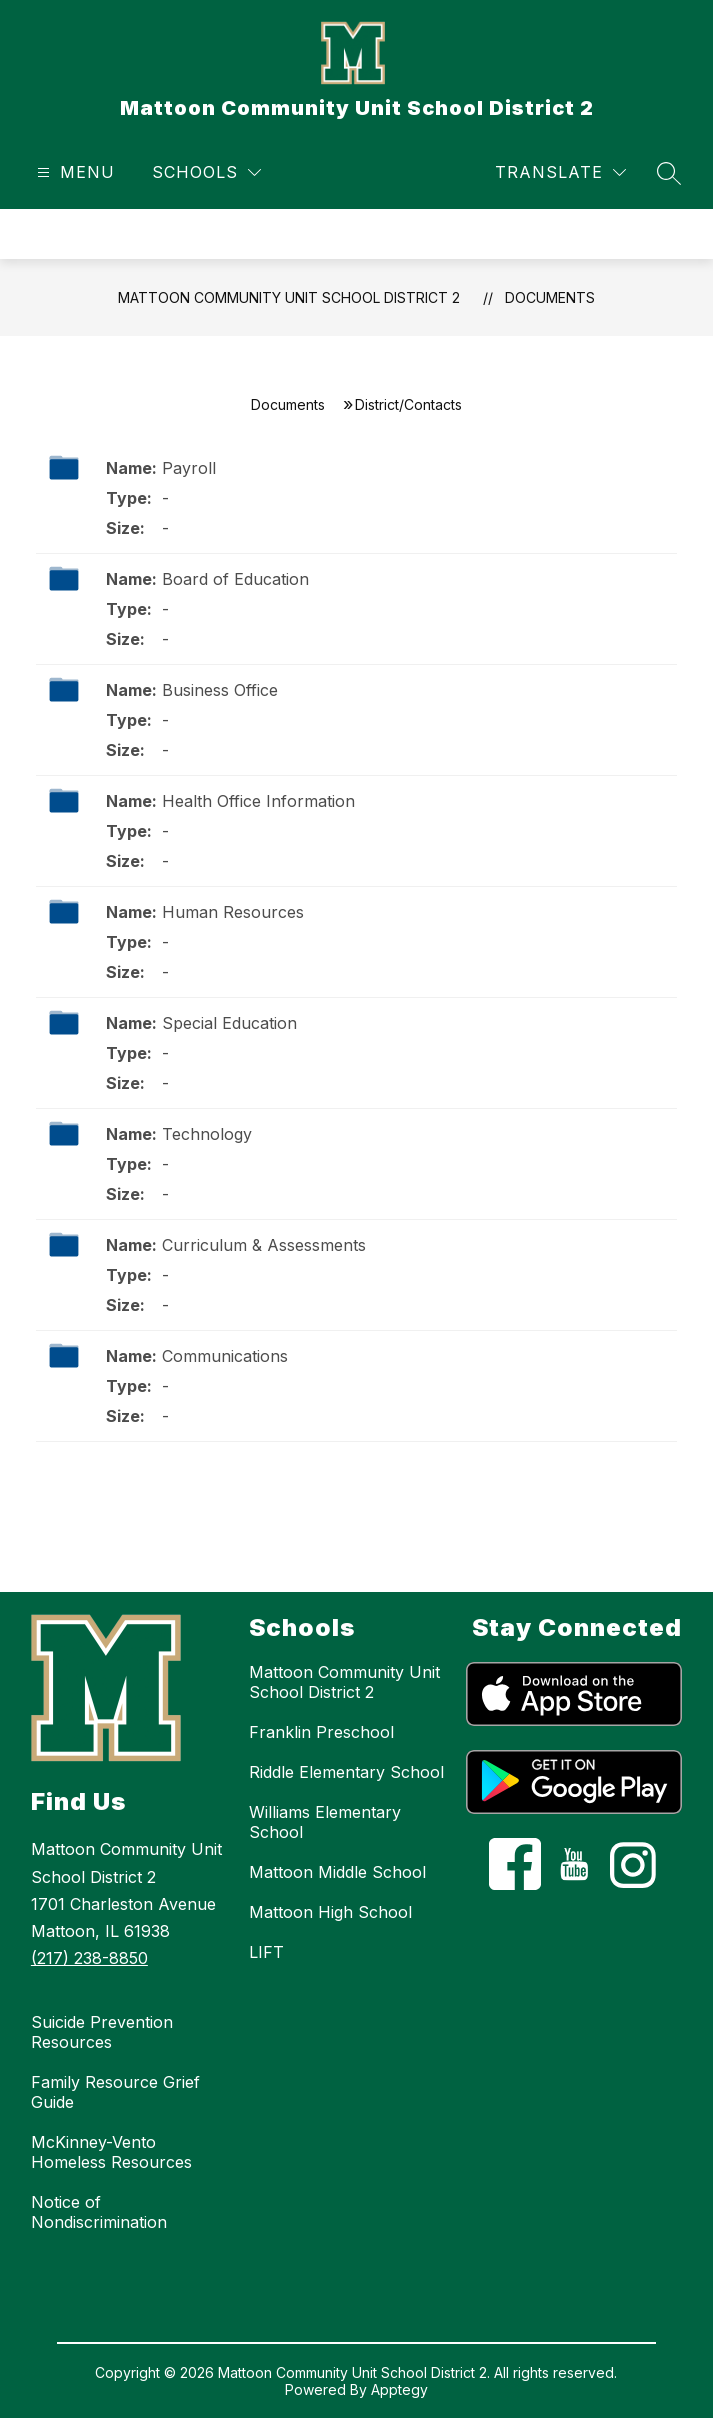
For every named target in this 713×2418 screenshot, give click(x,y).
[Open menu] (73, 172)
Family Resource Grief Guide (115, 2092)
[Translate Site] (560, 172)
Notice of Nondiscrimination (99, 2212)
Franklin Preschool (321, 1732)
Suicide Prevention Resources (102, 2032)
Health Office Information (258, 801)
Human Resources (233, 912)
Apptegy (399, 2389)
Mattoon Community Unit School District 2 (289, 297)
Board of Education (235, 579)
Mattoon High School (330, 1912)
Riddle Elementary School (346, 1772)
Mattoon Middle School (337, 1872)
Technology (207, 1134)
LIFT (266, 1952)
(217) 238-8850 (89, 1958)
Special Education (229, 1023)
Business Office (220, 690)
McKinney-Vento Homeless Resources (111, 2152)
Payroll (189, 468)
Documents (550, 297)
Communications (225, 1356)
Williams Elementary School (325, 1822)
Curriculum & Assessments (264, 1245)
